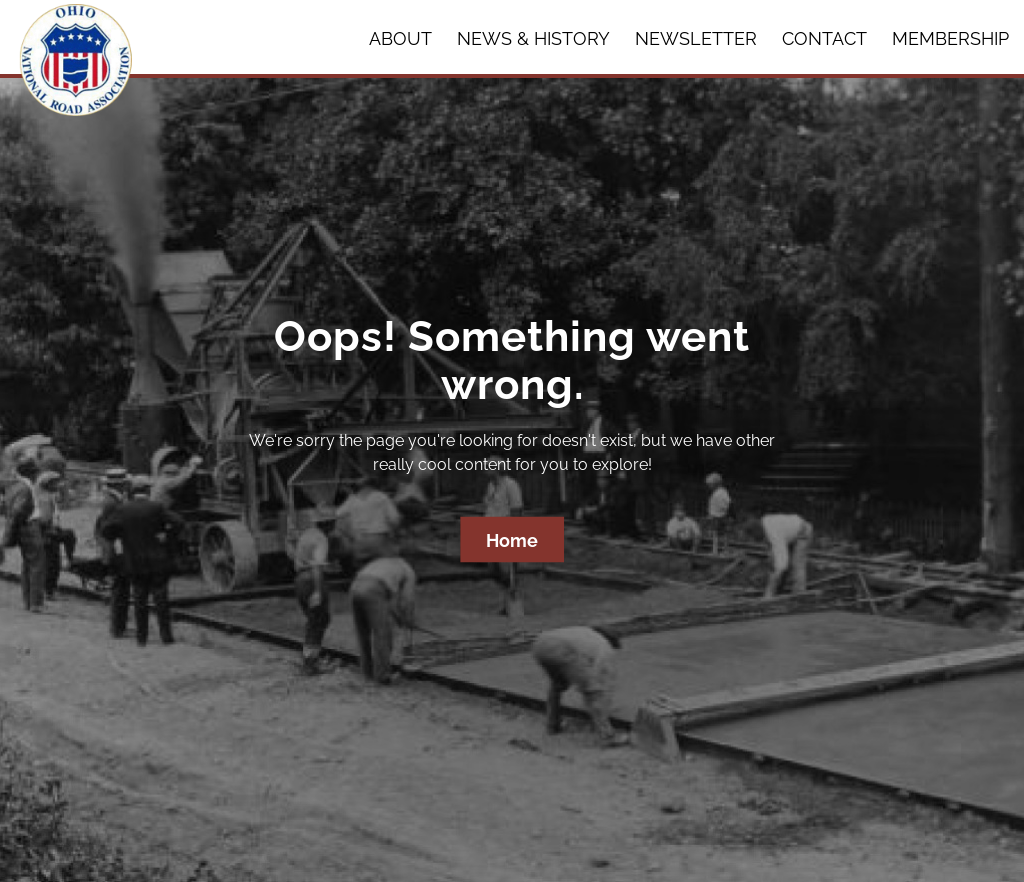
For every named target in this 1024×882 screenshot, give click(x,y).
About (400, 38)
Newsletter (696, 38)
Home (512, 540)
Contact (824, 38)
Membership (950, 38)
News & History (533, 38)
